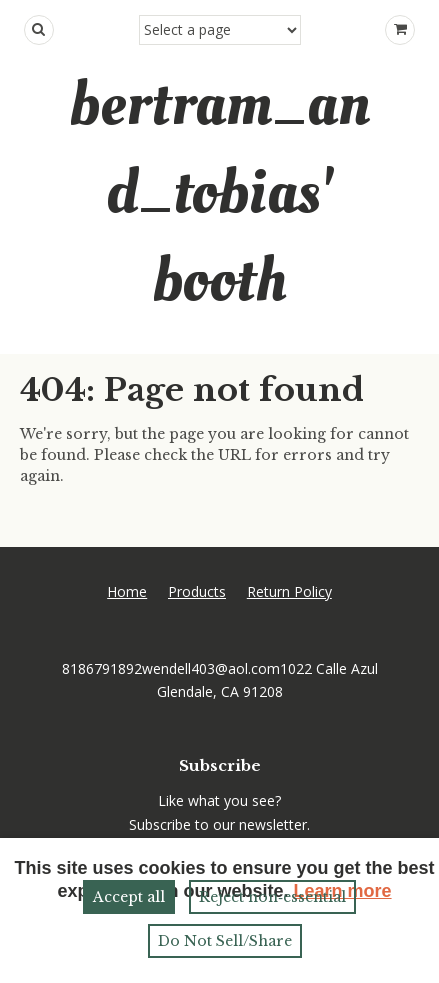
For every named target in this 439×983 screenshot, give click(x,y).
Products (197, 591)
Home (127, 591)
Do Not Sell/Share (225, 941)
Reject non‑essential (272, 897)
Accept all (129, 897)
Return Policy (289, 591)
